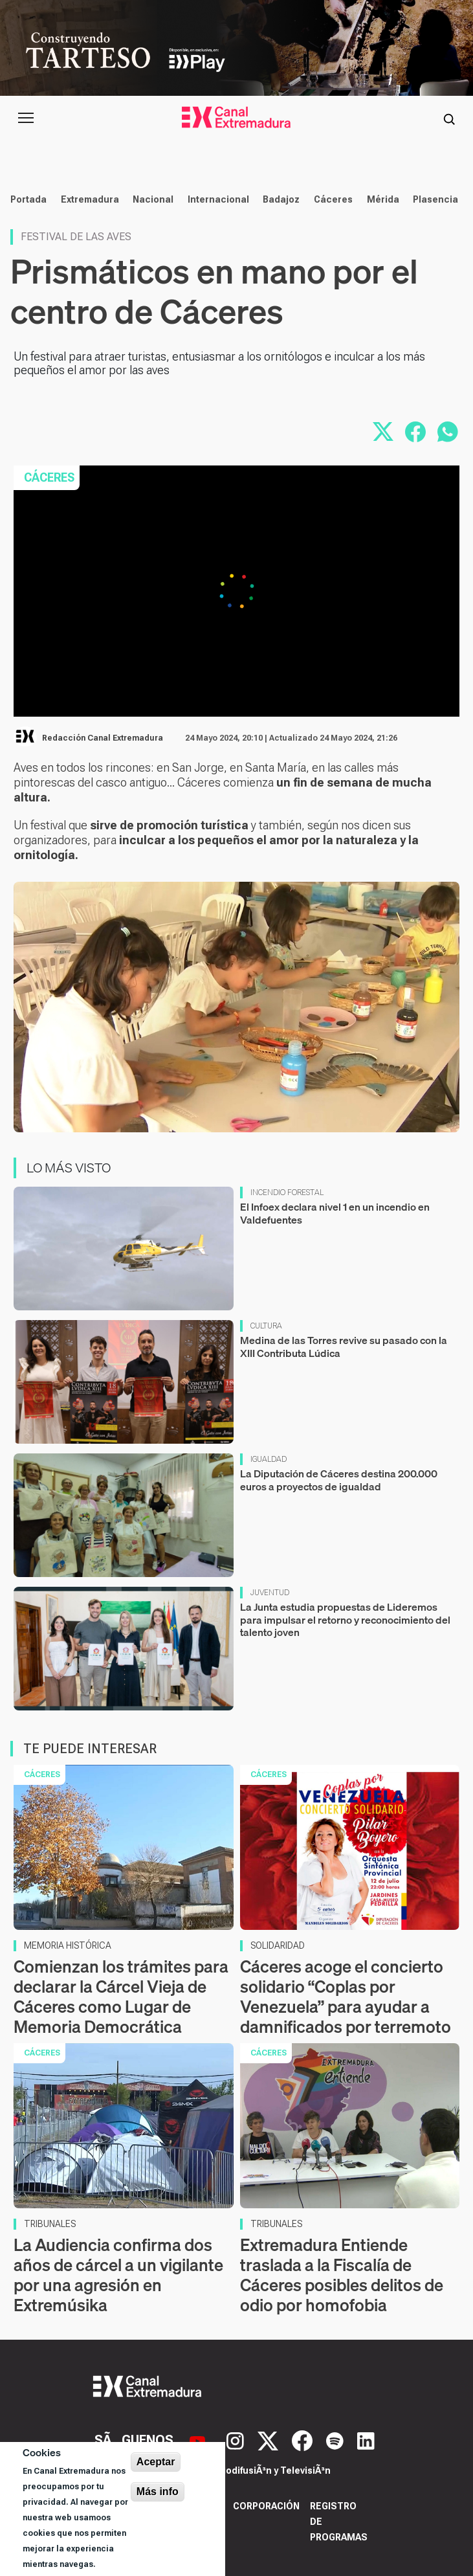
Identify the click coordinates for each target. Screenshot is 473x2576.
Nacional (153, 199)
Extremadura (90, 199)
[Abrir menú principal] (26, 118)
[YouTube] (199, 2439)
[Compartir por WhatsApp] (447, 431)
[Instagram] (236, 2439)
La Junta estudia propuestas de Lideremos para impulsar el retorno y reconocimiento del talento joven (345, 1619)
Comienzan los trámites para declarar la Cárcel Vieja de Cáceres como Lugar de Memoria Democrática (121, 1997)
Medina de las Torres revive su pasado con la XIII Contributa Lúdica (343, 1346)
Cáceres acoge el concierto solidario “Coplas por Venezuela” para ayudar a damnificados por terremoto (345, 1997)
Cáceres (333, 199)
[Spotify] (336, 2439)
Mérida (383, 199)
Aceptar (156, 2461)
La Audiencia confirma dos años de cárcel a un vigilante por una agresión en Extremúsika (118, 2275)
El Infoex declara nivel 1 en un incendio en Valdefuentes (335, 1212)
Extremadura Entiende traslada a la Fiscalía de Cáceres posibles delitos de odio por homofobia (341, 2275)
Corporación (266, 2506)
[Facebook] (304, 2439)
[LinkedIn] (366, 2439)
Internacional (218, 199)
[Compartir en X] (383, 431)
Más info (158, 2491)
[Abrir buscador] (449, 117)
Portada (28, 199)
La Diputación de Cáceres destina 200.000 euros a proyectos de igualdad (338, 1479)
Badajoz (281, 199)
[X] (269, 2439)
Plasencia (435, 199)
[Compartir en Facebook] (415, 431)
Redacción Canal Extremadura (102, 738)
